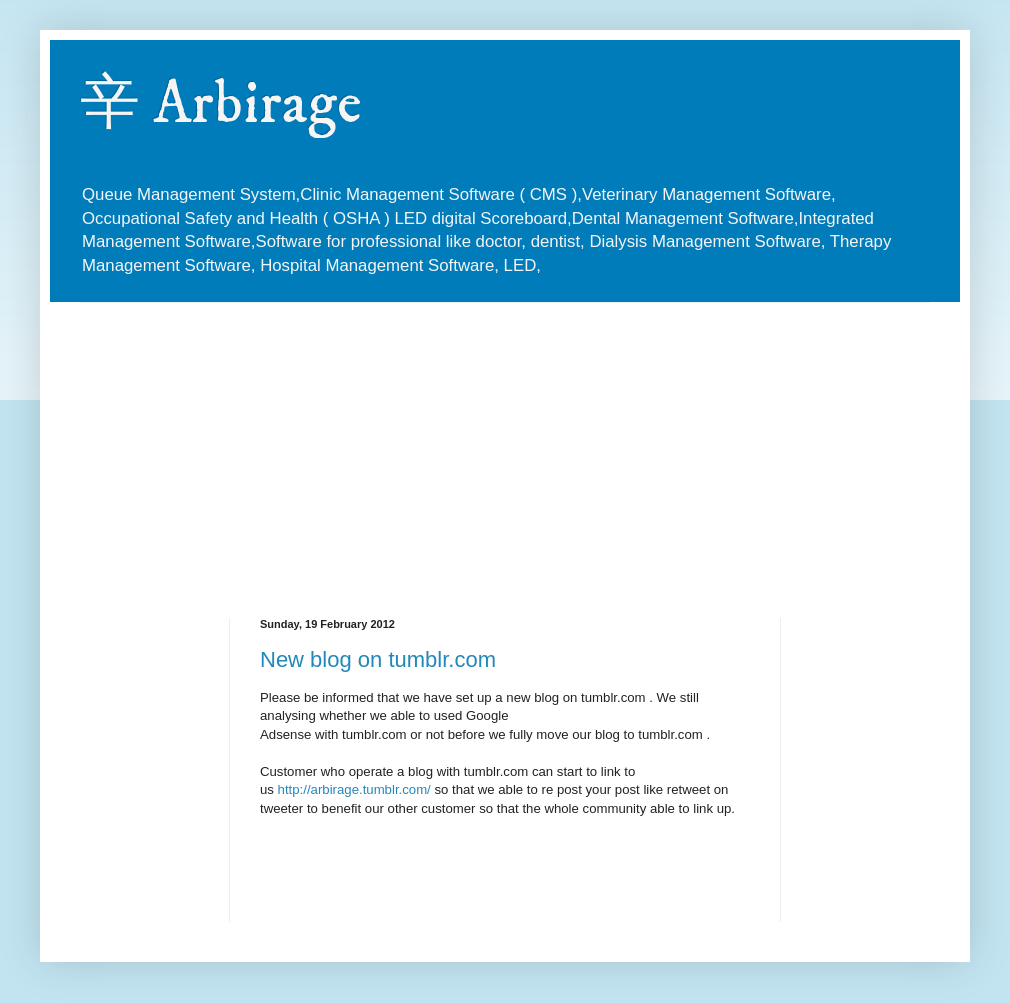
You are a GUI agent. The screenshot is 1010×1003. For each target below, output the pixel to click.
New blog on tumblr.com (378, 659)
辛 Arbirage (221, 104)
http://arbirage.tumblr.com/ (354, 789)
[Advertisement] (424, 443)
